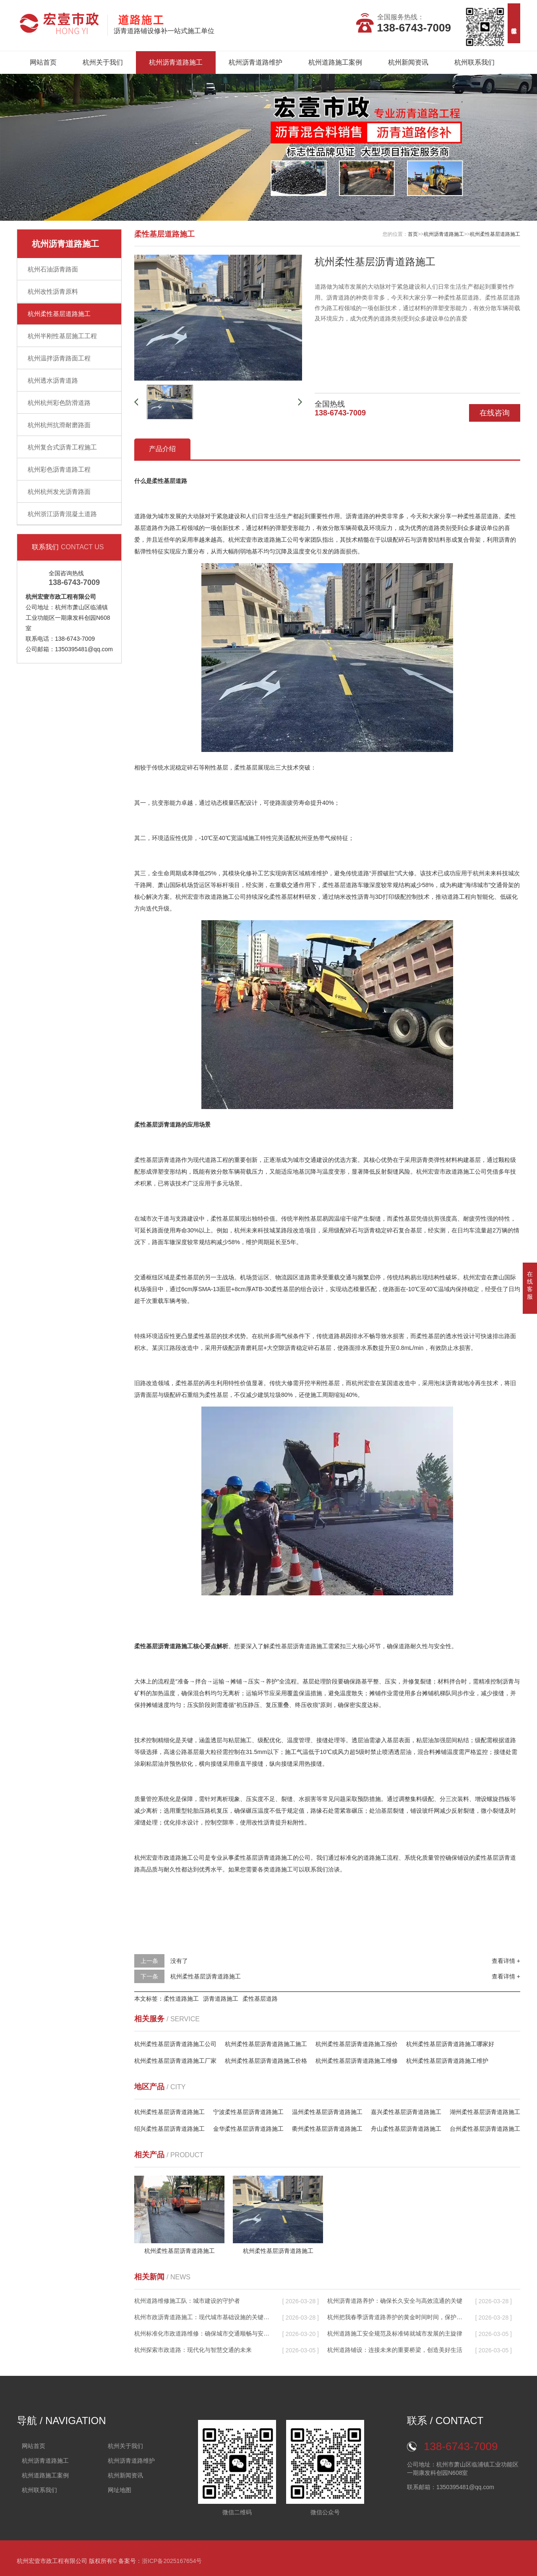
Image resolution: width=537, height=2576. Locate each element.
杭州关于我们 (103, 62)
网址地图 (119, 2490)
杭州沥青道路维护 (255, 62)
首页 (413, 234)
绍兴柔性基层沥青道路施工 (169, 2128)
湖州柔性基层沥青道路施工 (485, 2112)
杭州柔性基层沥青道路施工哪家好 (450, 2044)
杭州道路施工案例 (335, 62)
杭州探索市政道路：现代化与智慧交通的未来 (193, 2349)
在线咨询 (495, 413)
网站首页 (43, 62)
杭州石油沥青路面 (53, 269)
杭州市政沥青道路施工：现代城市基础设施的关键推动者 (201, 2317)
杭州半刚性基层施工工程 (62, 335)
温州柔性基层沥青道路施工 (327, 2112)
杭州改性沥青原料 (53, 291)
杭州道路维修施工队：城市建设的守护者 (187, 2300)
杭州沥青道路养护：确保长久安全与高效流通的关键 (394, 2300)
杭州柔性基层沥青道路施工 (205, 1976)
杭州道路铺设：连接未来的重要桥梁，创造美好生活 (394, 2349)
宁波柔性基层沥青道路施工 (248, 2112)
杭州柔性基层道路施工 (59, 313)
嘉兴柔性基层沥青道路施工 (406, 2112)
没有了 (179, 1960)
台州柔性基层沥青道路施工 (485, 2128)
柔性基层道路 (260, 1998)
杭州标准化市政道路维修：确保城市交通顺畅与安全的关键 (201, 2333)
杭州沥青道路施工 (176, 62)
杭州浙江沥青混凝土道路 (62, 513)
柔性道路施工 (181, 1998)
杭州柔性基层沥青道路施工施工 (266, 2044)
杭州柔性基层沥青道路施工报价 (356, 2044)
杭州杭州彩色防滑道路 (59, 402)
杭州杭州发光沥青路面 (59, 491)
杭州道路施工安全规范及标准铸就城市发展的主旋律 (394, 2333)
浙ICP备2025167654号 (172, 2561)
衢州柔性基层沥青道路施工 (327, 2128)
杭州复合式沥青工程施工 (62, 447)
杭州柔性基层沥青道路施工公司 (175, 2044)
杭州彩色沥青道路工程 (59, 469)
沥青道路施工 (220, 1998)
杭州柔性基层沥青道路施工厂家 (175, 2060)
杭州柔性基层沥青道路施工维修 (356, 2060)
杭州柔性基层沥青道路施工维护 (447, 2060)
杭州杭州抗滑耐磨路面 (59, 424)
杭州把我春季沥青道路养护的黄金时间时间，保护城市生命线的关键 (394, 2317)
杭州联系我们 (474, 62)
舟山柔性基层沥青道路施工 (406, 2128)
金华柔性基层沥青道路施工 (248, 2128)
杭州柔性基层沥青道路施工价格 (266, 2060)
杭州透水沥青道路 (53, 380)
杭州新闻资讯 (408, 62)
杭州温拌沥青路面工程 (59, 358)
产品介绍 (162, 448)
